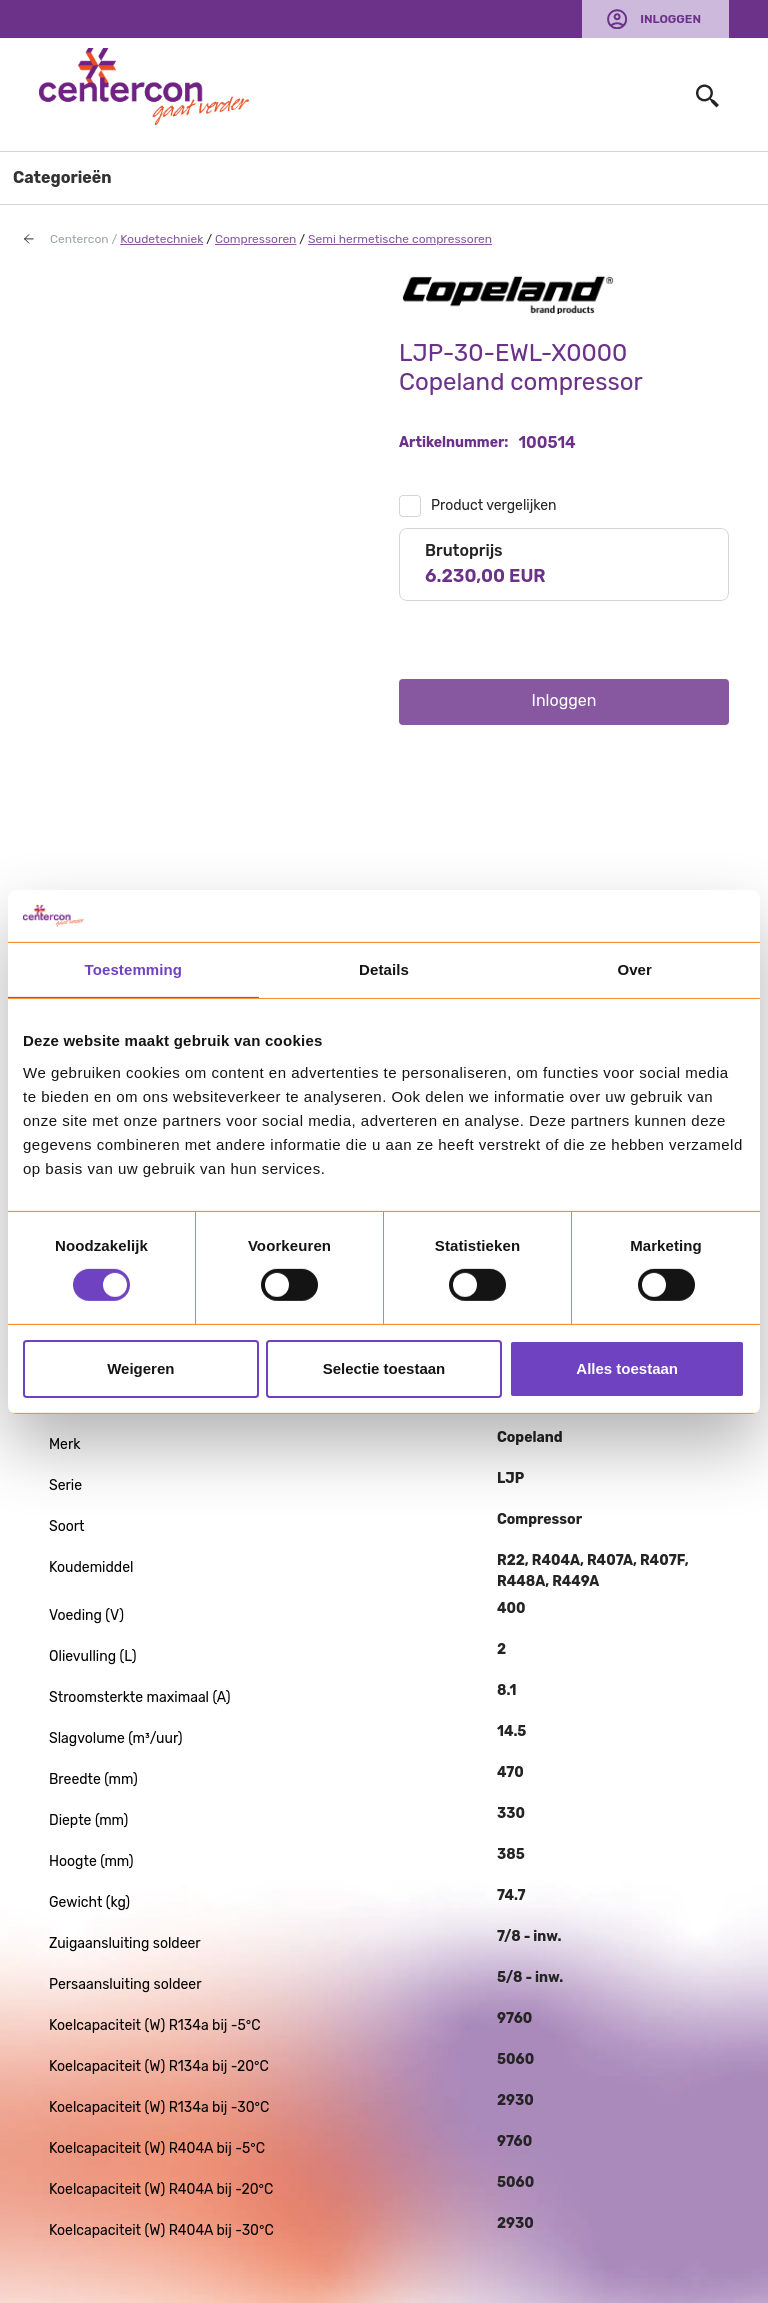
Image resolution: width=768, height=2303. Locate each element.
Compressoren (255, 239)
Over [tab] (634, 969)
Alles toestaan (627, 1368)
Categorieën (62, 177)
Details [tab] (384, 969)
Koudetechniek (161, 239)
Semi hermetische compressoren (400, 239)
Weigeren (140, 1368)
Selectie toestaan (384, 1368)
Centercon (79, 239)
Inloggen (670, 19)
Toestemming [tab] (134, 969)
